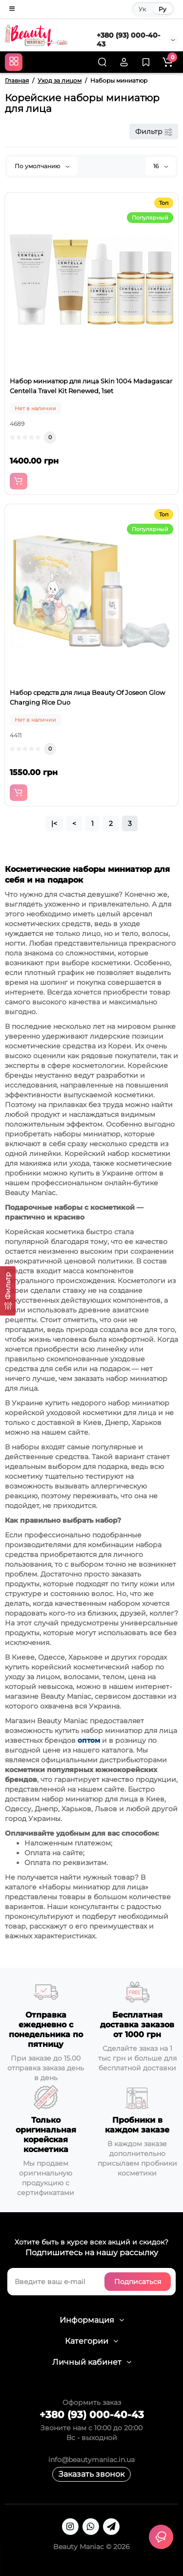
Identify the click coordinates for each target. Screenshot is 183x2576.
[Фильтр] (8, 1290)
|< (54, 823)
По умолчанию (42, 166)
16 (160, 166)
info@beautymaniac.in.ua (91, 2459)
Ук (142, 9)
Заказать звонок (91, 2474)
